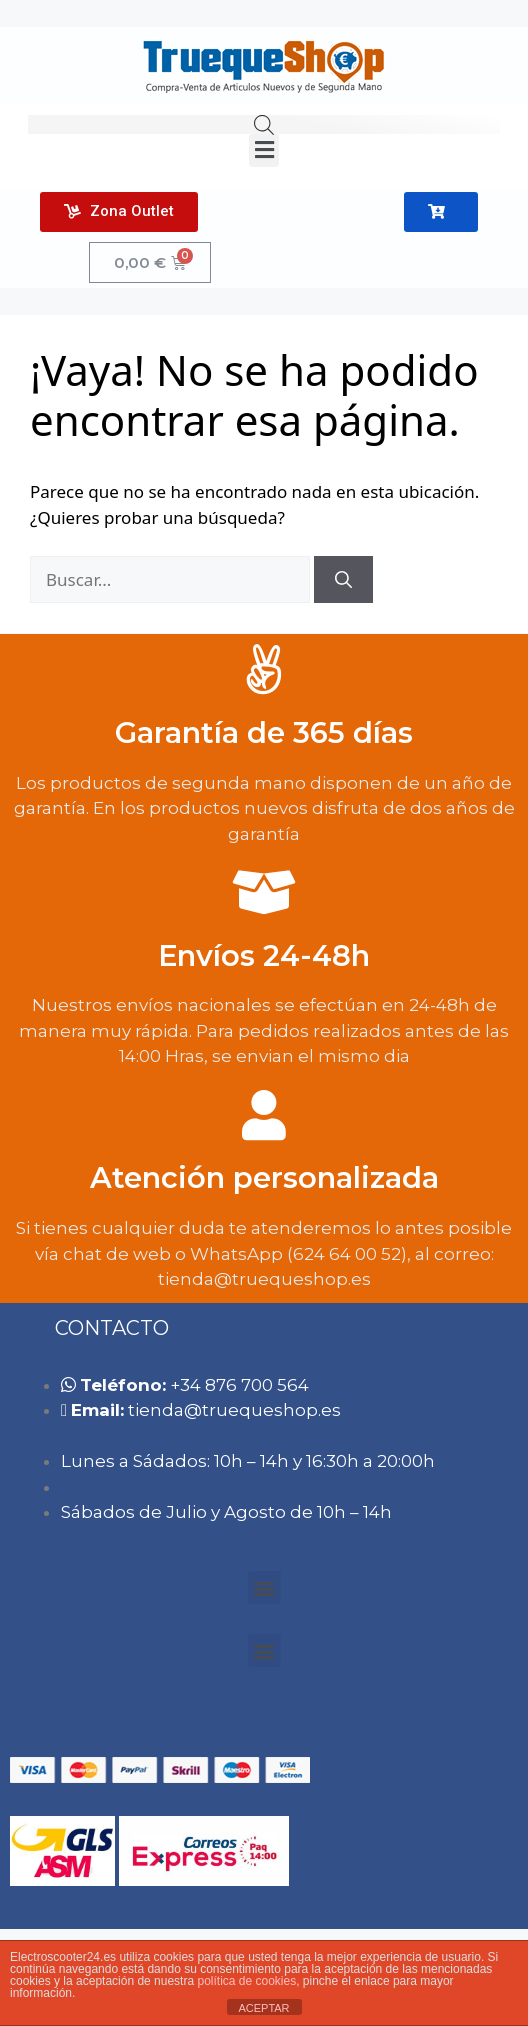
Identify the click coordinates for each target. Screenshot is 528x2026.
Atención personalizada (264, 1177)
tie (234, 1410)
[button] (264, 150)
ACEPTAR (263, 2008)
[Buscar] (343, 580)
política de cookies (246, 1981)
